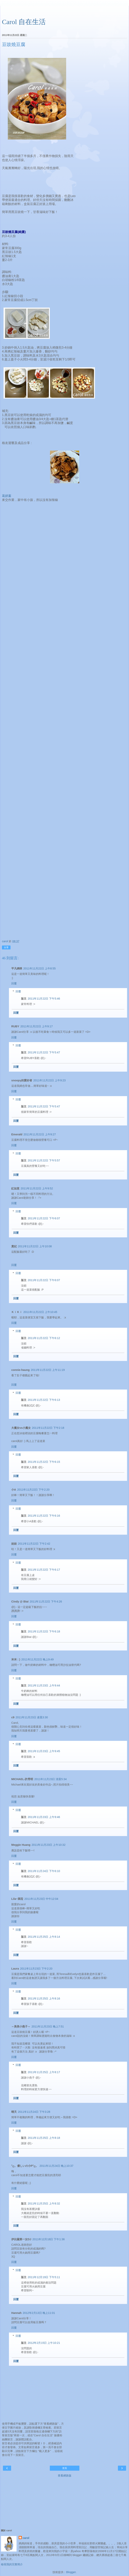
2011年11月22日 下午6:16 (44, 1515)
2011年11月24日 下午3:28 (34, 2111)
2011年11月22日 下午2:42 (34, 1543)
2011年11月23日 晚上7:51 (48, 2026)
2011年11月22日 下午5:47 (44, 1052)
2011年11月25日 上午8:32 (44, 2203)
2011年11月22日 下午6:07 (44, 1218)
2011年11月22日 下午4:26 (46, 1601)
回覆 (14, 983)
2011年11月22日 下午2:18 (48, 1427)
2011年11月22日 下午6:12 (44, 1338)
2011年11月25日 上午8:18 (44, 2137)
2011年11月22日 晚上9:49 (37, 1659)
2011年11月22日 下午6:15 (44, 1461)
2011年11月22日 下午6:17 (44, 1569)
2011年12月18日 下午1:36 (48, 2239)
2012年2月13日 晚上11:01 (39, 2312)
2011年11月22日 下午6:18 (44, 1631)
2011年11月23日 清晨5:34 (50, 1779)
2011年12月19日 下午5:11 (44, 2277)
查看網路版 (64, 2475)
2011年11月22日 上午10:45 (40, 1312)
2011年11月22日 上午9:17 (36, 1026)
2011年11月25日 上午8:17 (44, 2072)
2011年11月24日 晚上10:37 (56, 2165)
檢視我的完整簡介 (12, 2564)
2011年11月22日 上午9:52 (37, 1188)
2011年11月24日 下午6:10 (44, 1871)
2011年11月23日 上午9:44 (44, 1685)
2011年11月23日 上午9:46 (44, 1817)
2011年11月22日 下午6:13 (44, 1399)
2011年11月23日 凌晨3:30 (32, 1717)
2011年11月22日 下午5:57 (44, 1160)
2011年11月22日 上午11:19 (48, 1369)
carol (26, 2537)
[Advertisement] (64, 11)
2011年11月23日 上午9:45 (44, 1751)
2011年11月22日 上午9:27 (40, 1134)
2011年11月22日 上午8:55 (39, 968)
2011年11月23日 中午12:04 (41, 1898)
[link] (6, 495)
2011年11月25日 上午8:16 (44, 1998)
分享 (6, 947)
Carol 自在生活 (24, 21)
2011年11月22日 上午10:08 (35, 1246)
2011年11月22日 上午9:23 (49, 1080)
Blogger (71, 2572)
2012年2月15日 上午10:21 (44, 2342)
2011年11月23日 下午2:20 (36, 1968)
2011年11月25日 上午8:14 (44, 1936)
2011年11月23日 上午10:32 (48, 1844)
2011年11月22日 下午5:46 (44, 998)
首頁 (64, 2468)
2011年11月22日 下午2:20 (33, 1489)
